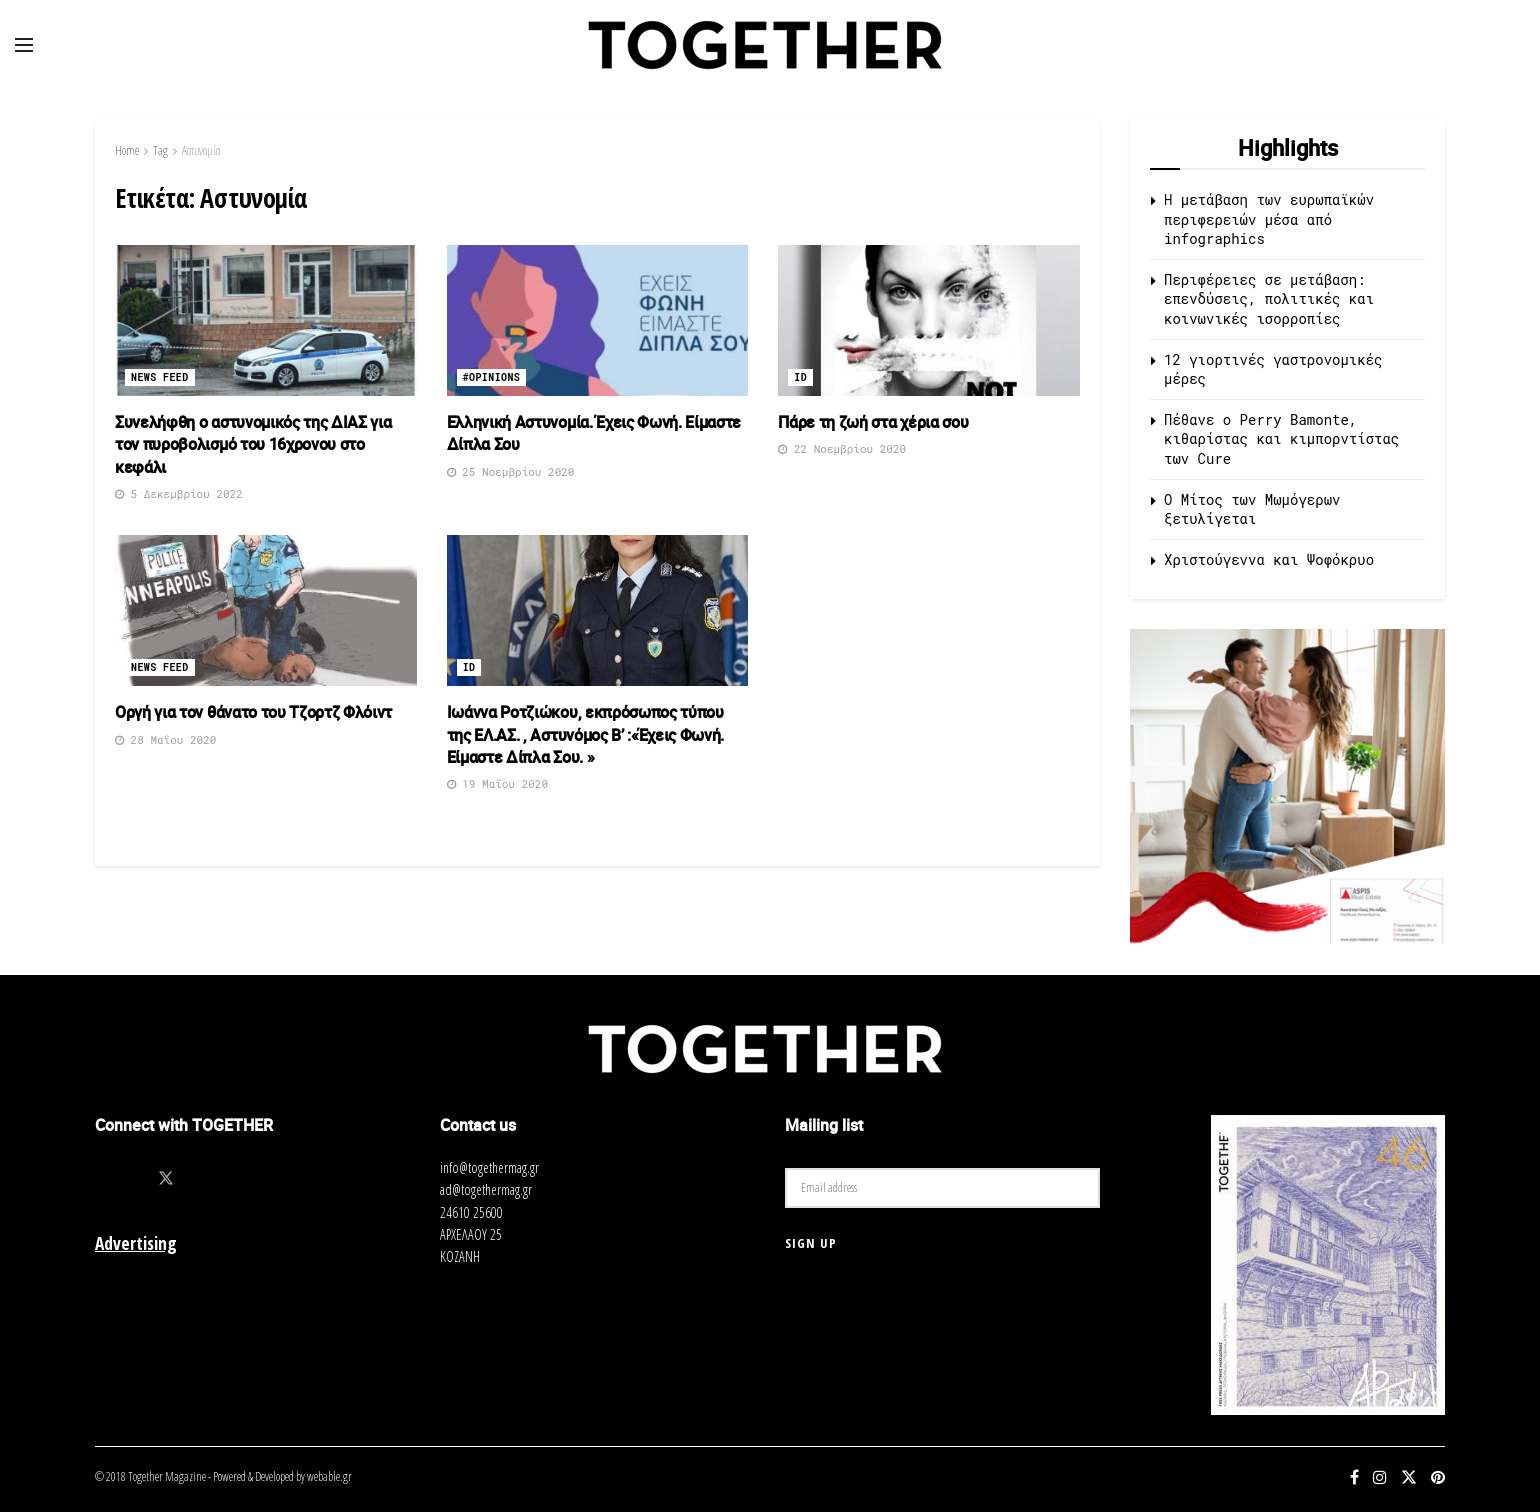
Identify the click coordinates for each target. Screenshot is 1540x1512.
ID (800, 377)
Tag (160, 150)
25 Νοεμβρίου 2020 (511, 471)
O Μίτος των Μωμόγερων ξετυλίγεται (1252, 509)
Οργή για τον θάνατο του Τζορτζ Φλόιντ (253, 712)
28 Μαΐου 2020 (165, 739)
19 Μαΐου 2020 (497, 783)
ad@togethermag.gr (486, 1189)
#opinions (492, 377)
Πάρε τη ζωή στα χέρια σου (873, 422)
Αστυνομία (201, 150)
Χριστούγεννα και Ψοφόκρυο (1269, 559)
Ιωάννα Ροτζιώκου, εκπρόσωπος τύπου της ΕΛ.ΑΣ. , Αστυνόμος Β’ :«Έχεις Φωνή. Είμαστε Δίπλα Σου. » (586, 734)
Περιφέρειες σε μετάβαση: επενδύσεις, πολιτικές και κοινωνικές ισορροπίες (1269, 299)
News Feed (160, 377)
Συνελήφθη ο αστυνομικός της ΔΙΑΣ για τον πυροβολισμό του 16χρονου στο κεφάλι (253, 444)
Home (127, 150)
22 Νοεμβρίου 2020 (842, 448)
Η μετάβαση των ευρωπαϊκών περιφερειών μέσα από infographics (1269, 219)
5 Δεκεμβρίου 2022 (179, 493)
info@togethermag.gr (489, 1167)
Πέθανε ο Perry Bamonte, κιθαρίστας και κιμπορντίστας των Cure (1281, 439)
